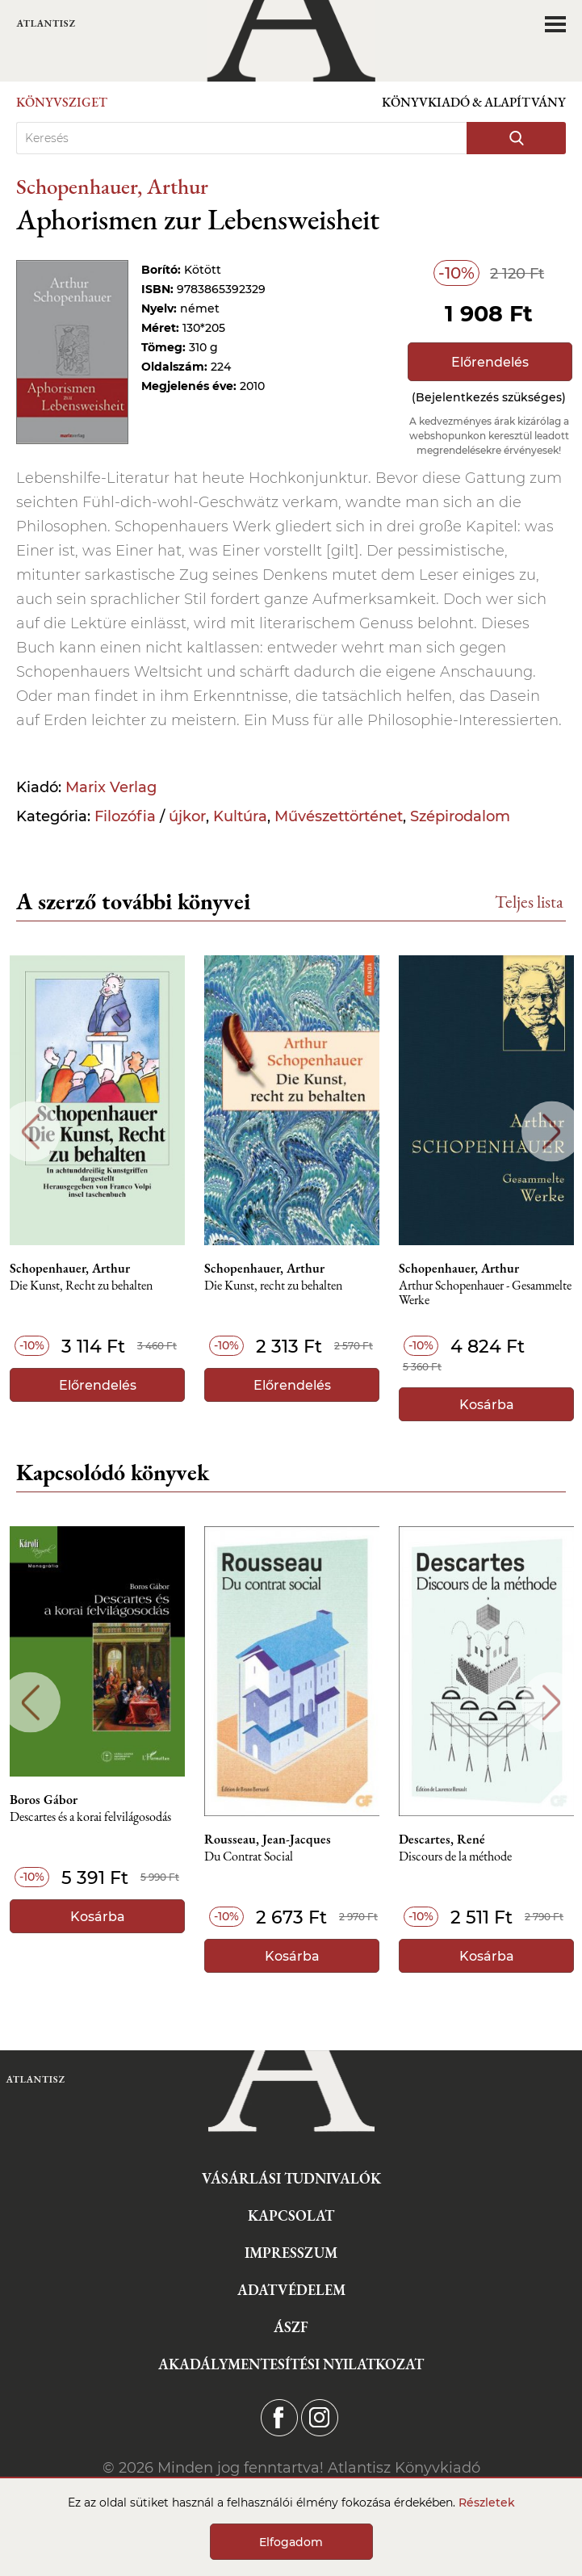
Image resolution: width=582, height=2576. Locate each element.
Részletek (486, 2502)
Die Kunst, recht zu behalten (273, 1286)
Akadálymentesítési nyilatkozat (291, 2364)
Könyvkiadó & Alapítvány (474, 102)
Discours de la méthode (455, 1857)
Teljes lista (529, 901)
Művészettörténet (338, 816)
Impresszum (291, 2252)
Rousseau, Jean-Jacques (267, 1839)
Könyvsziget (61, 102)
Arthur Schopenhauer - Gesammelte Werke (485, 1293)
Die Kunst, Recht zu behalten (81, 1286)
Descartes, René (442, 1839)
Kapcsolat (291, 2215)
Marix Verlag (111, 787)
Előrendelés (490, 362)
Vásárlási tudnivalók (291, 2178)
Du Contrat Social (248, 1857)
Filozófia (125, 816)
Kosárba (486, 1404)
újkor (187, 816)
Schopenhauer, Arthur (112, 186)
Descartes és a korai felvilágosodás (90, 1817)
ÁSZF (291, 2327)
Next (551, 1131)
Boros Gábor (43, 1800)
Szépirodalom (460, 816)
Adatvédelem (291, 2289)
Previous (30, 1131)
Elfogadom (291, 2542)
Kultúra (240, 816)
